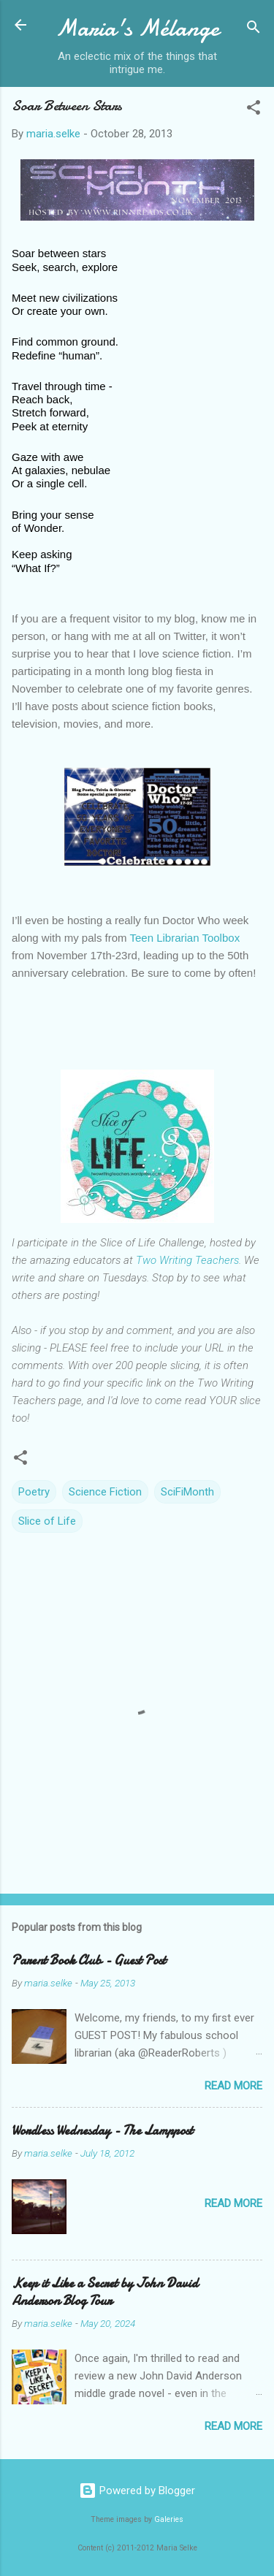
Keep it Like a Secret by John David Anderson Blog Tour (105, 2292)
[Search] (253, 29)
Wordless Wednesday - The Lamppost (102, 2131)
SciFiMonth (187, 1491)
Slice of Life (47, 1521)
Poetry (34, 1491)
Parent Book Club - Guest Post (89, 1960)
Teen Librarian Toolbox (184, 937)
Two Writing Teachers (187, 1260)
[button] (253, 110)
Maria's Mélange (137, 28)
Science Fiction (105, 1491)
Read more (233, 2085)
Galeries (168, 2519)
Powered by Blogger (137, 2490)
